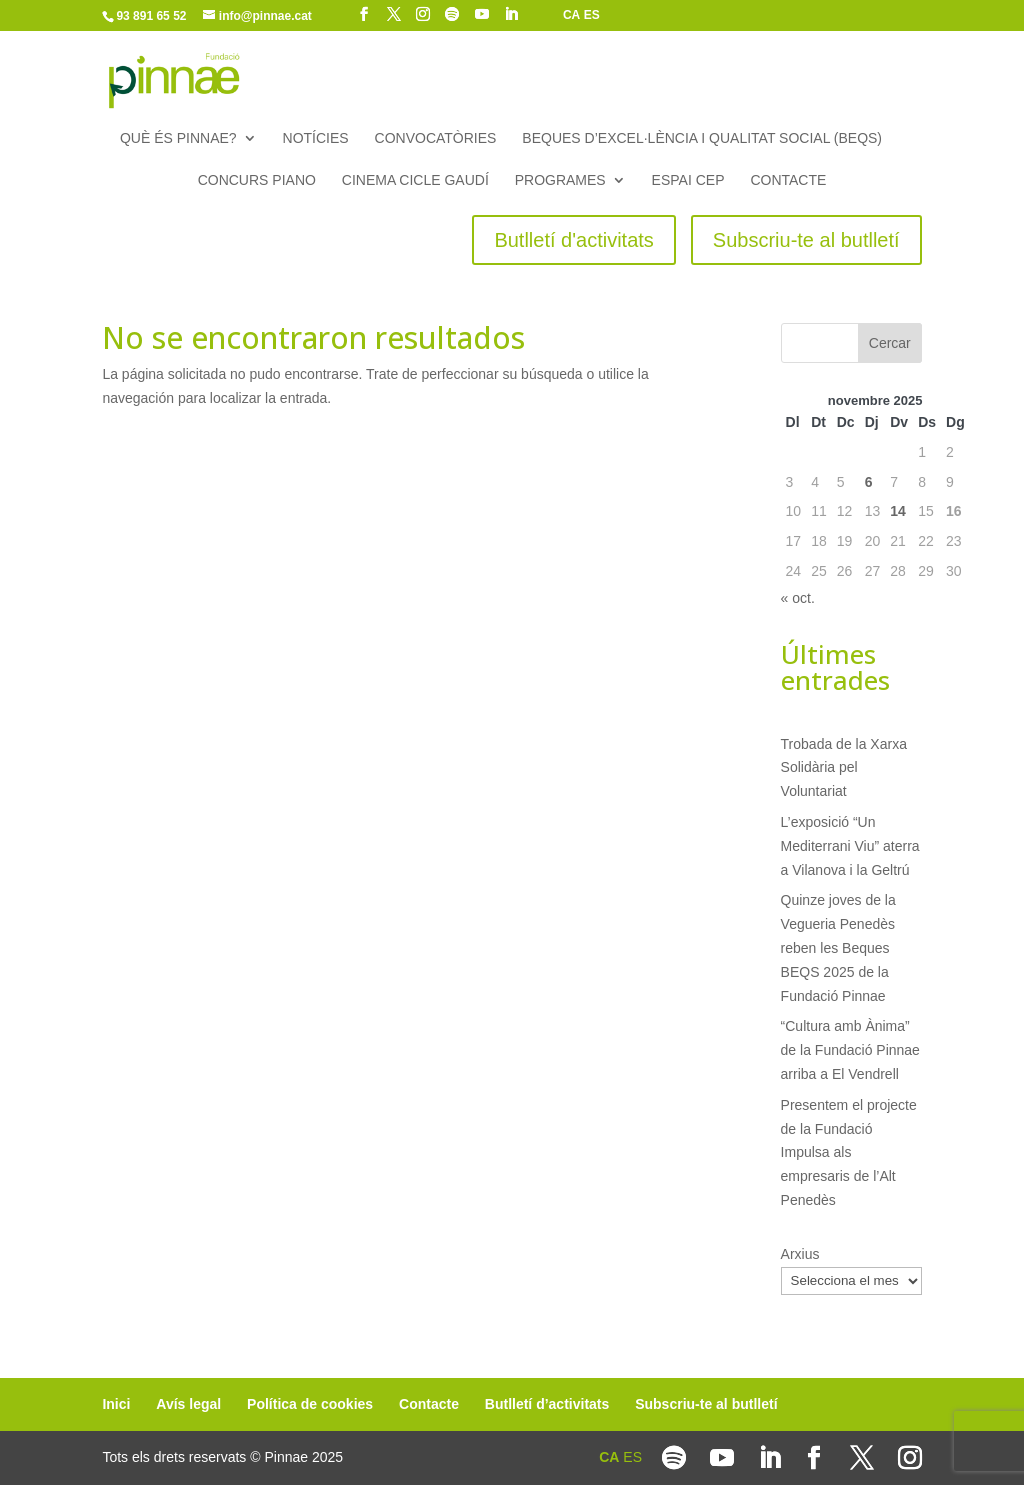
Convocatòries (436, 138)
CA (571, 15)
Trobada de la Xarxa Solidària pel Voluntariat (844, 768)
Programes (560, 180)
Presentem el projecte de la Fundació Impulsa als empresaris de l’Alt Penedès (849, 1152)
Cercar (890, 343)
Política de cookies (310, 1404)
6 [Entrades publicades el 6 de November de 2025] (869, 482)
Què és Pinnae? (178, 138)
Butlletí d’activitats (547, 1404)
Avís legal (188, 1404)
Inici (116, 1404)
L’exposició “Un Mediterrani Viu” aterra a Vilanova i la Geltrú (850, 846)
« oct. (798, 598)
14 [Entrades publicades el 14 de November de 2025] (898, 511)
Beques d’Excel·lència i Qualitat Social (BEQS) (702, 138)
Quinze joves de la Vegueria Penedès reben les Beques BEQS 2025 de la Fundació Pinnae (838, 947)
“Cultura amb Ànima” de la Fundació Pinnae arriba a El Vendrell (850, 1050)
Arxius (800, 1254)
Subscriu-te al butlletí (806, 240)
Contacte (788, 180)
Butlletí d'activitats (573, 240)
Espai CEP (688, 180)
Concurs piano (257, 180)
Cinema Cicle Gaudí (415, 180)
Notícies (316, 138)
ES (592, 15)
